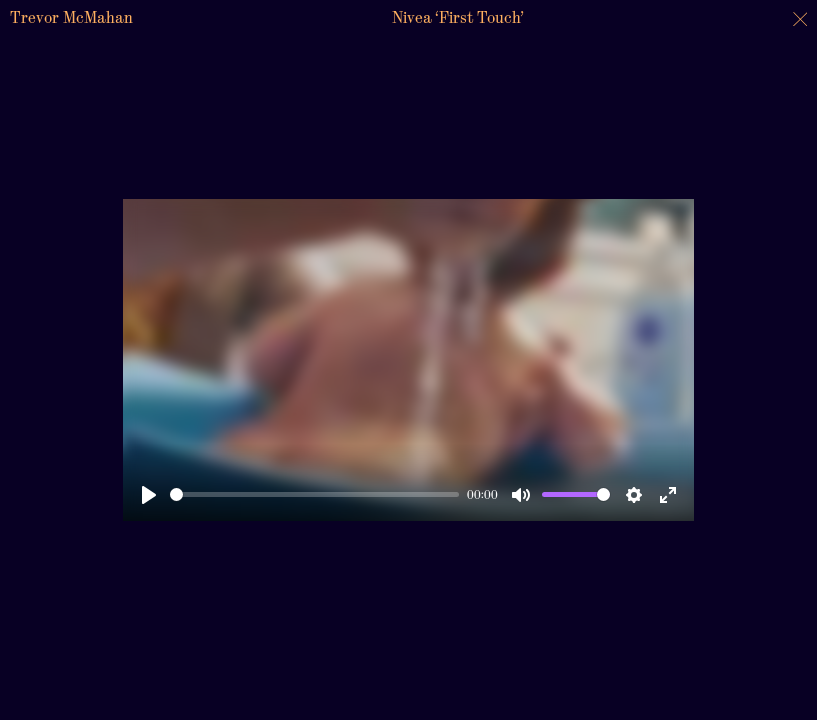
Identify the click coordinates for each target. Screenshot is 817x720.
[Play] (149, 495)
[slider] (315, 494)
